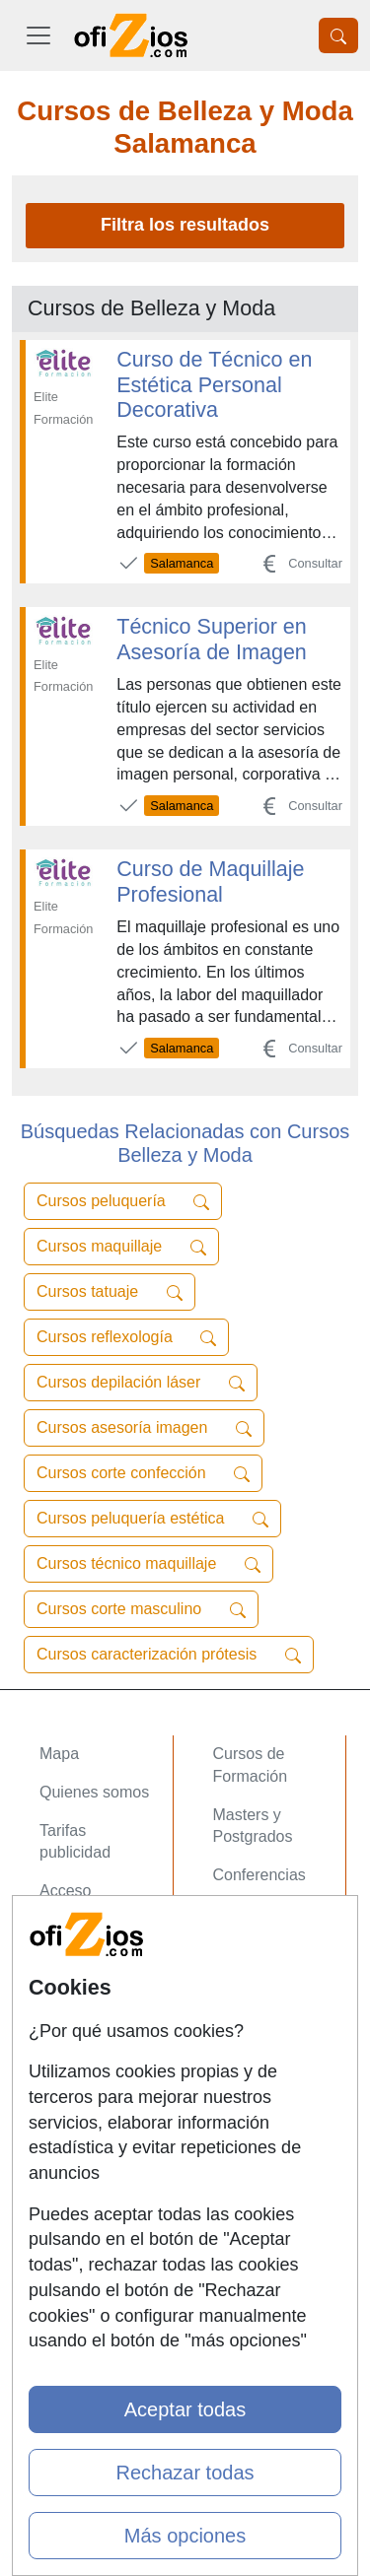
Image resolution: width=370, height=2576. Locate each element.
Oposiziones (256, 1974)
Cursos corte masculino (141, 1609)
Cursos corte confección (143, 1473)
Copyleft (68, 2149)
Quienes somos (94, 1792)
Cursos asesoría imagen (144, 1428)
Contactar (73, 2034)
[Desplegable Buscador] (338, 35)
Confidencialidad (97, 2073)
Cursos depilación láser (141, 1382)
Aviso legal (77, 2111)
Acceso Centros (95, 1951)
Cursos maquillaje (121, 1246)
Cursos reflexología (126, 1337)
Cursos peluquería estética (152, 1518)
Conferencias (259, 1874)
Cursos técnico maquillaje (148, 1564)
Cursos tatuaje (110, 1292)
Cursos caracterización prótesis (169, 1654)
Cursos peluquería (123, 1201)
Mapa (59, 1753)
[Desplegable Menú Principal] (38, 35)
